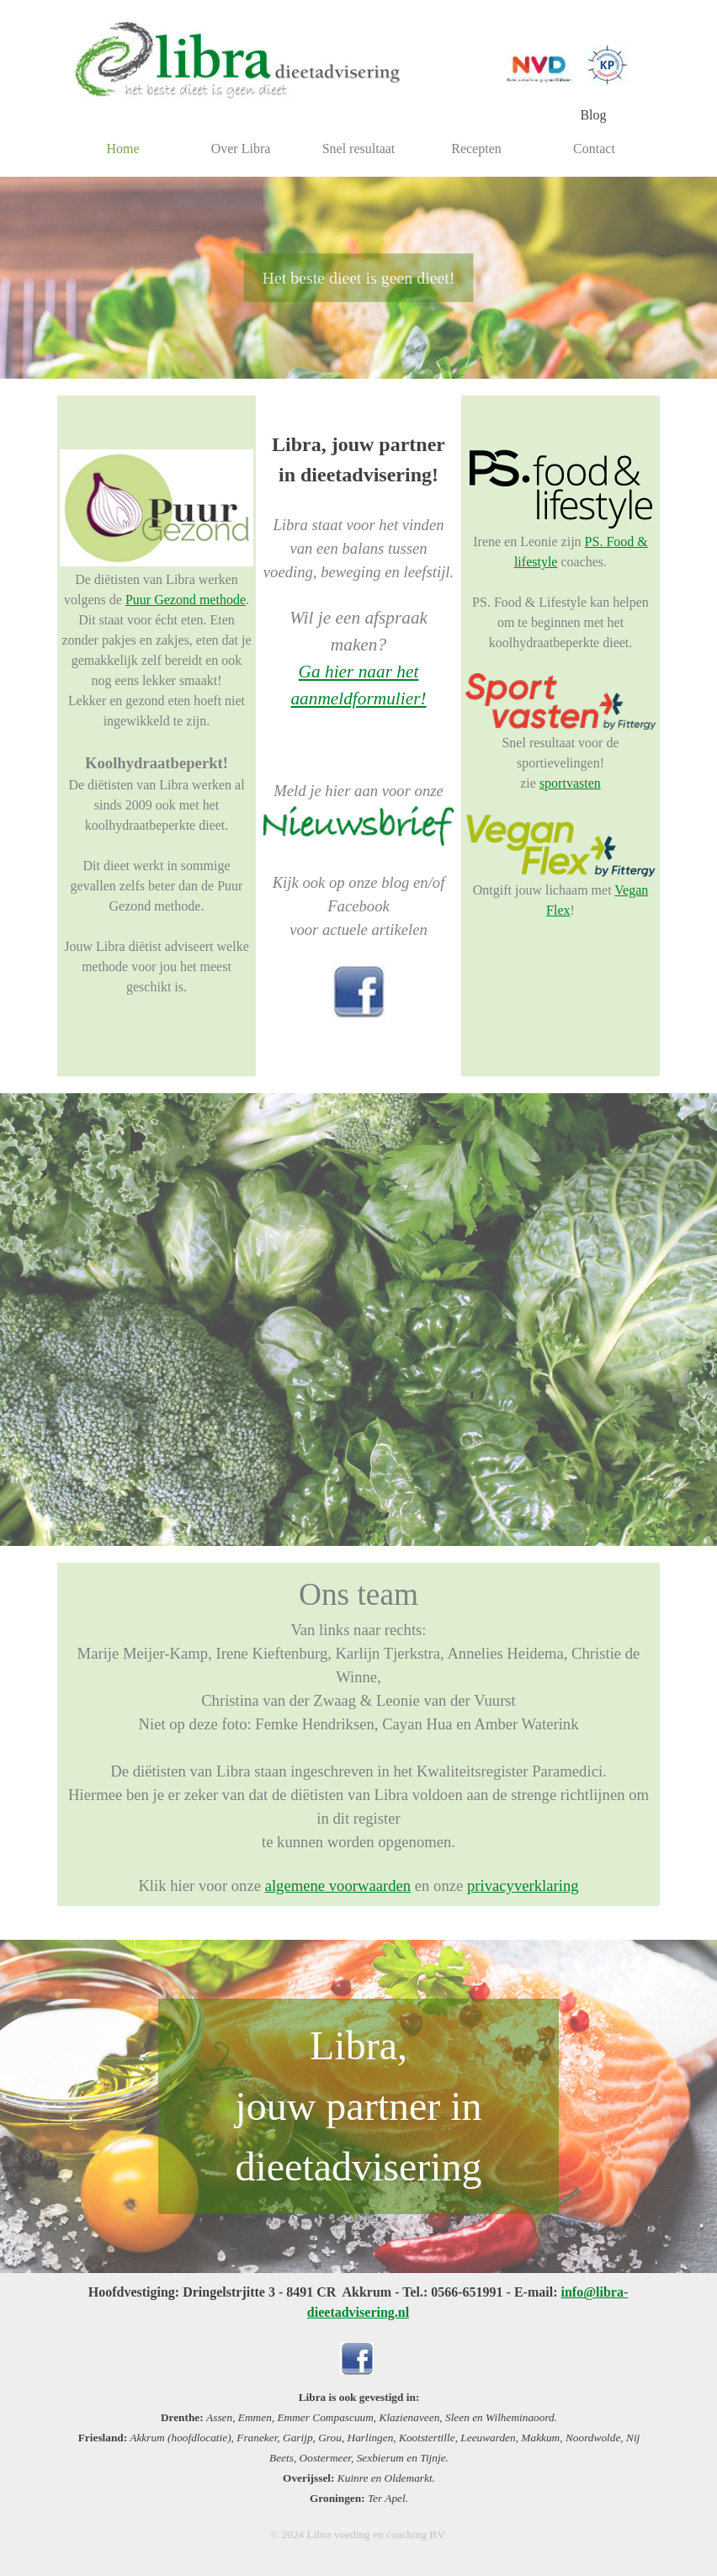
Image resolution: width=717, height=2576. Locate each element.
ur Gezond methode (193, 599)
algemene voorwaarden (338, 1885)
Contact (594, 148)
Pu (132, 599)
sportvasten (570, 783)
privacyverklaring (523, 1885)
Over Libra (241, 148)
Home (122, 148)
